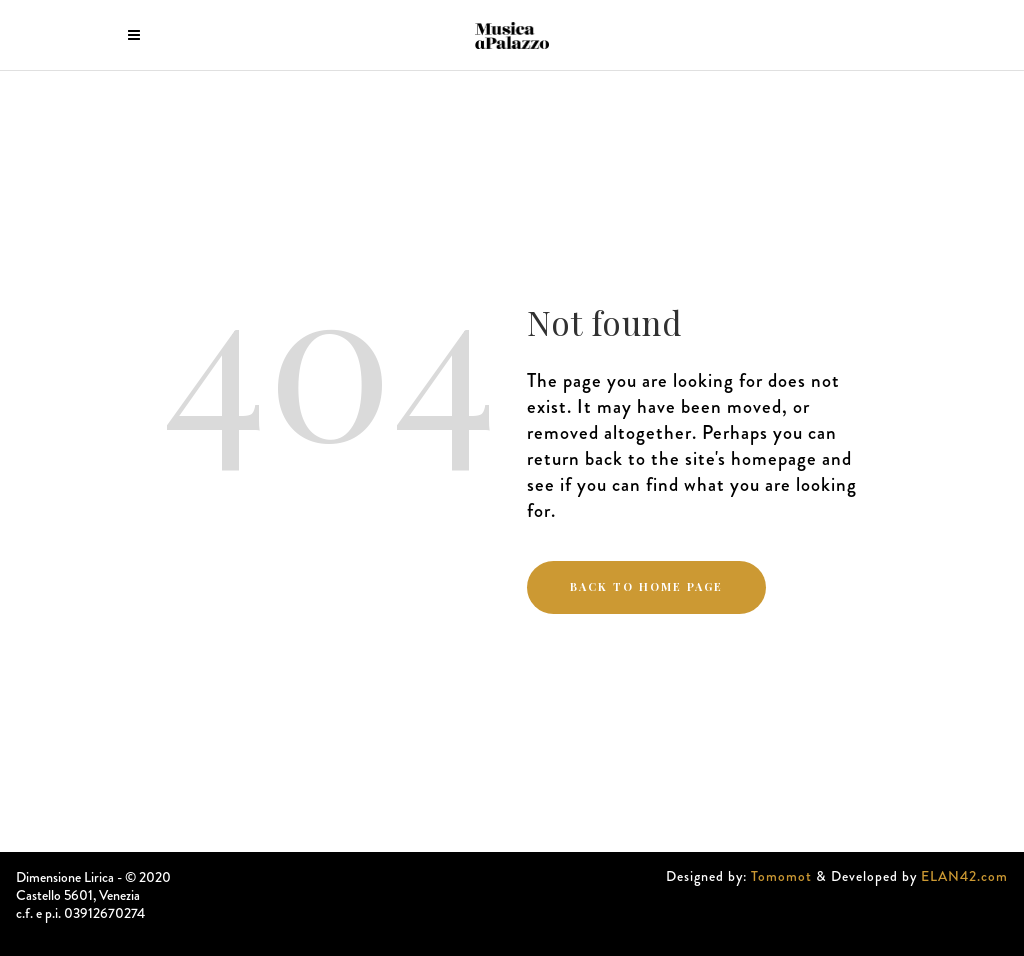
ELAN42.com (964, 876)
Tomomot (781, 876)
